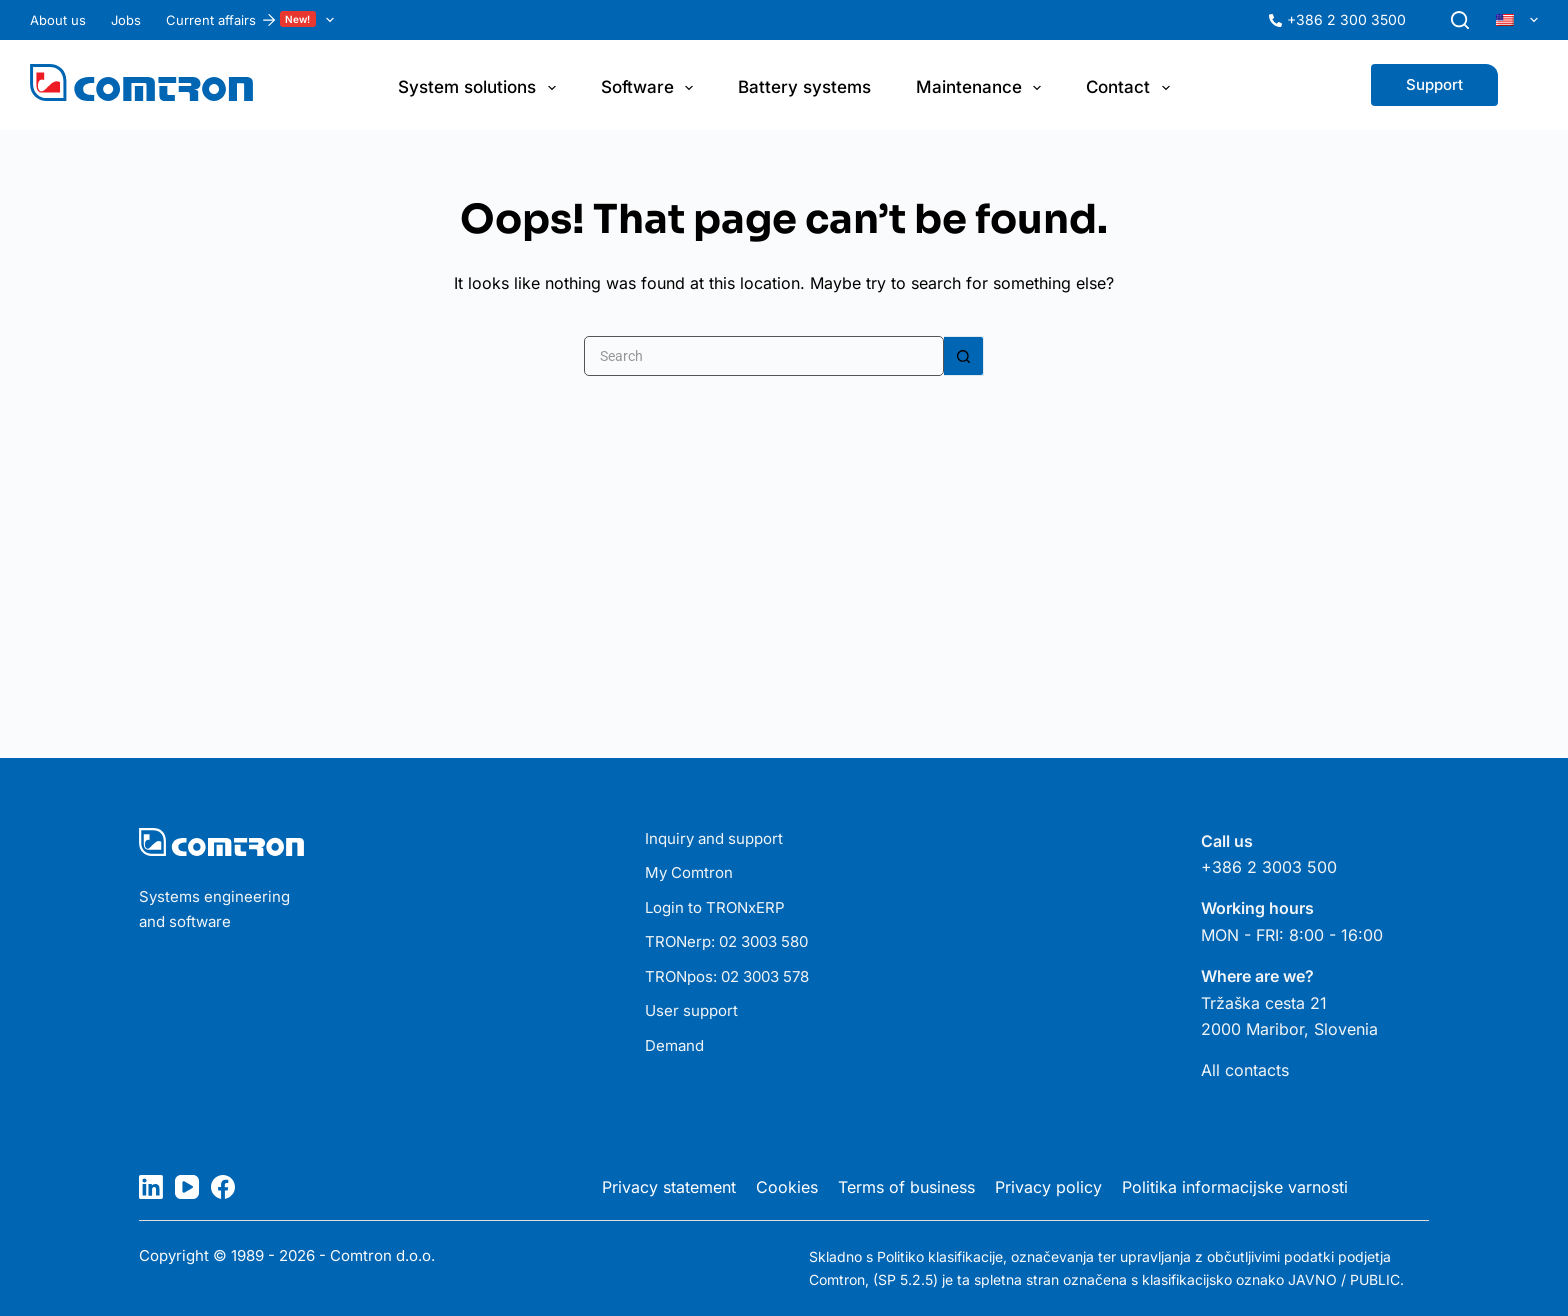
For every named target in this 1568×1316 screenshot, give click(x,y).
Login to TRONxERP (715, 905)
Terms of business (906, 1185)
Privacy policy (1048, 1185)
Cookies (787, 1185)
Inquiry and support (714, 836)
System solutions (480, 86)
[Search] (1460, 18)
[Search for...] (764, 354)
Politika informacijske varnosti (1235, 1185)
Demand (674, 1043)
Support (1434, 82)
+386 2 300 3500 (1346, 17)
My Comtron (689, 870)
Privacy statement (669, 1185)
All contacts (1245, 1068)
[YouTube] (187, 1185)
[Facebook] (223, 1185)
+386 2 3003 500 (1269, 865)
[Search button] (964, 354)
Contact (1131, 86)
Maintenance (982, 86)
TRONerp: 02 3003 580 (726, 939)
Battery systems (804, 85)
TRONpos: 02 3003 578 (727, 974)
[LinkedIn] (151, 1185)
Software (651, 86)
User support (691, 1008)
